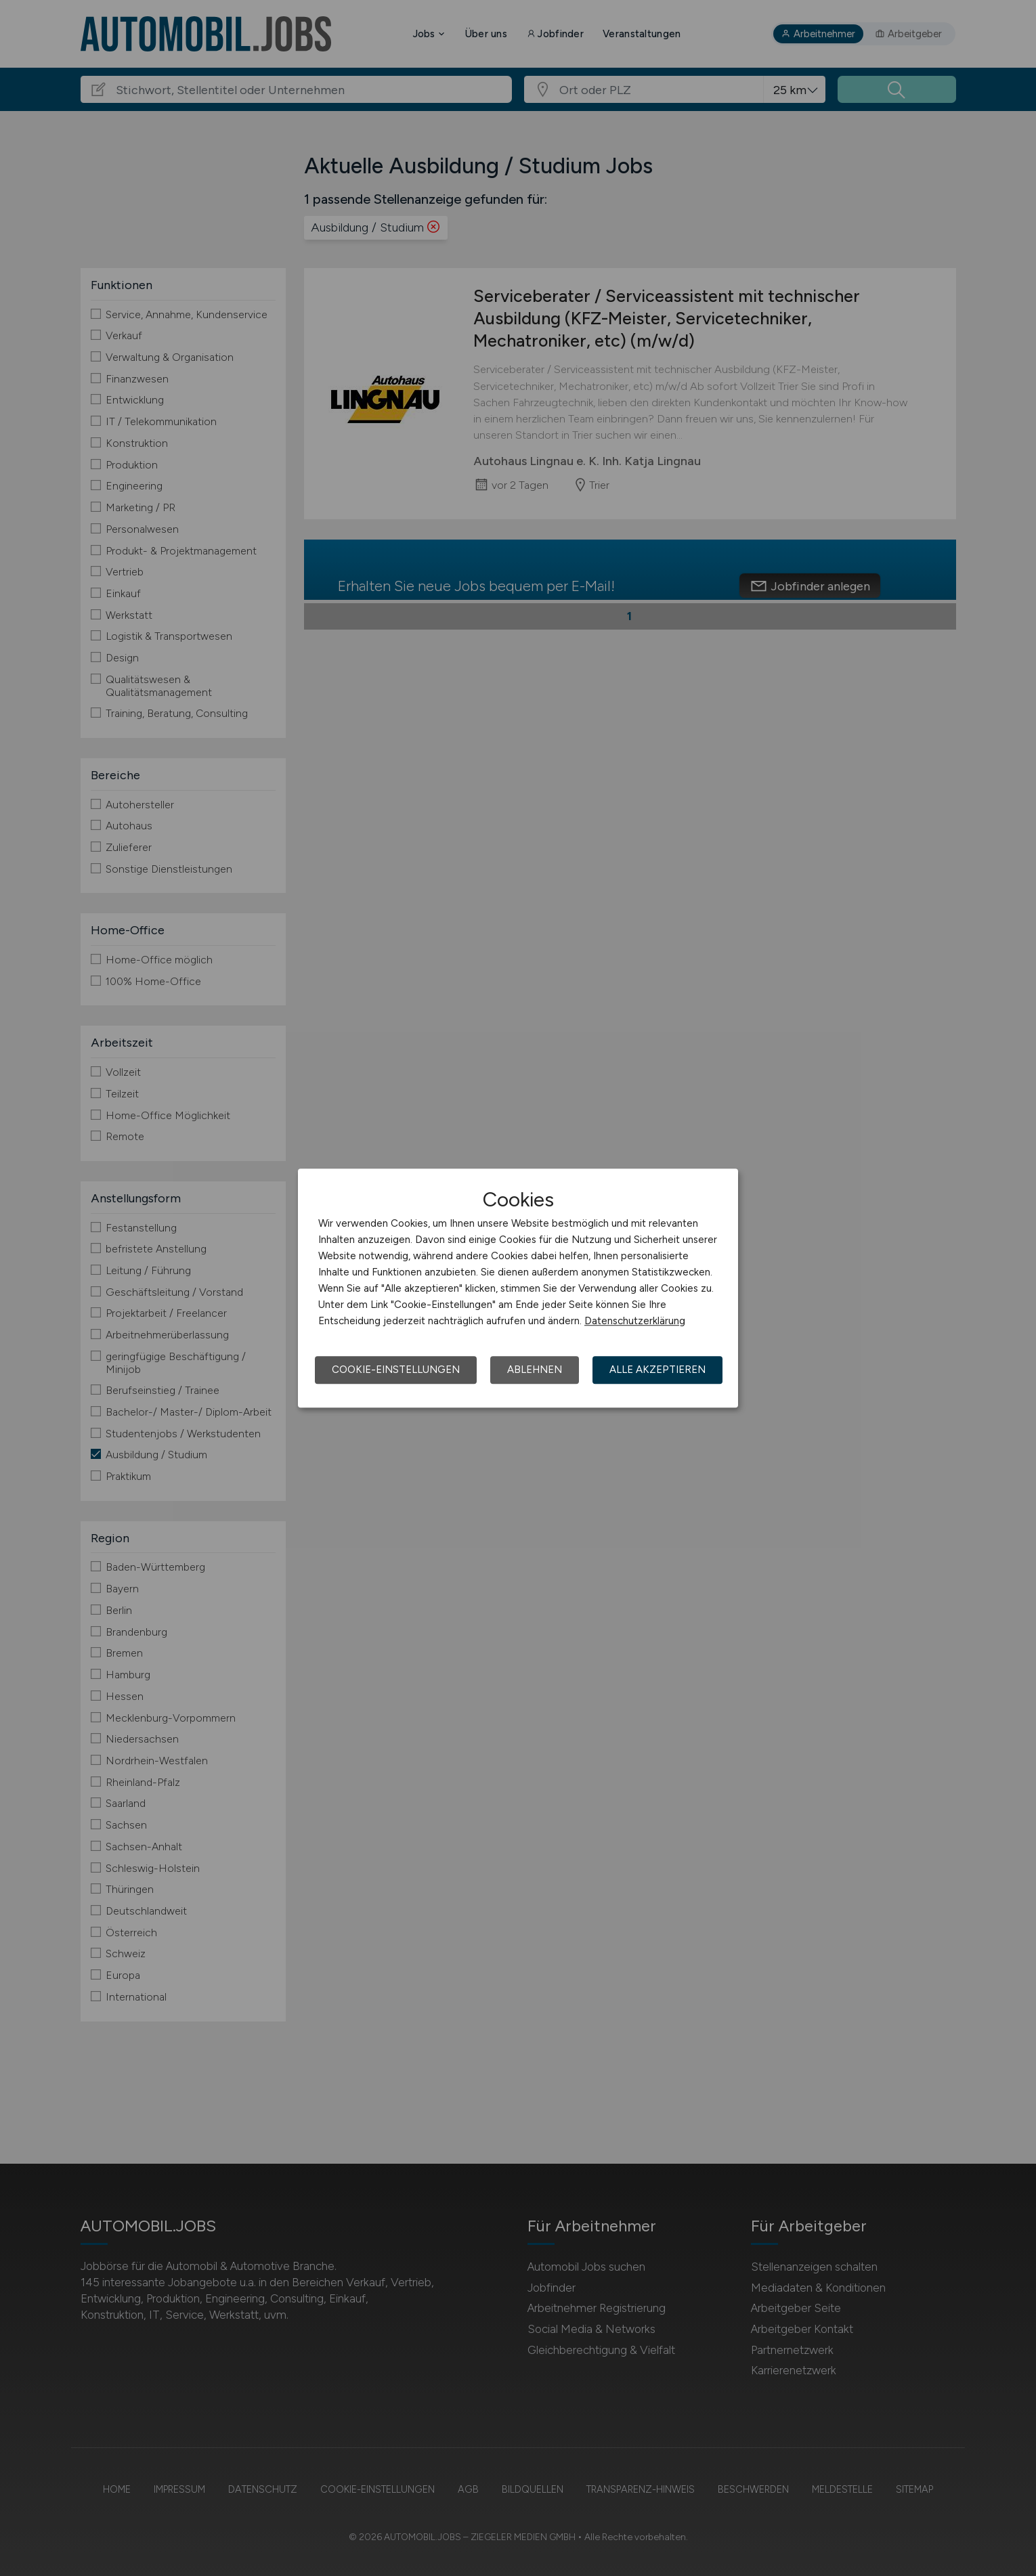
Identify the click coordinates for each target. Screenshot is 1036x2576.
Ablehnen (534, 1369)
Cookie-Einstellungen (396, 1369)
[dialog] (518, 1288)
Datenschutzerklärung (634, 1321)
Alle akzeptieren (657, 1369)
